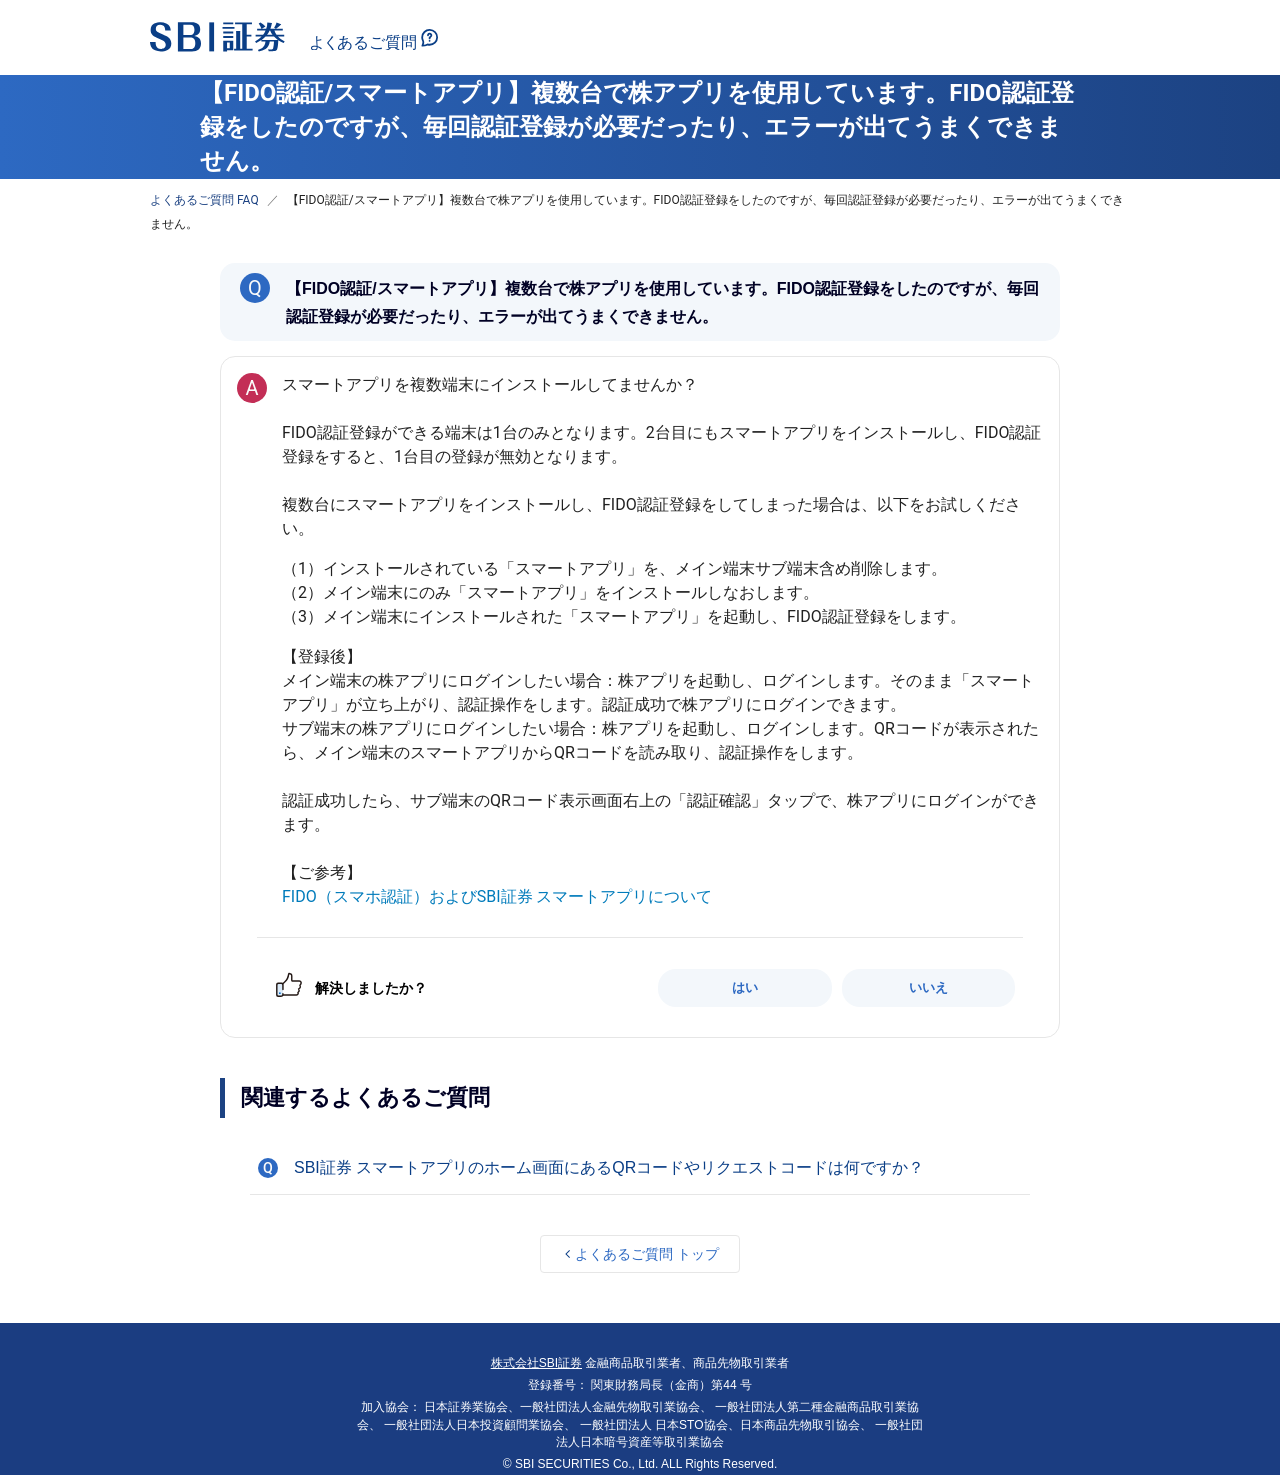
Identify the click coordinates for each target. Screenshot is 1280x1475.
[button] (640, 1168)
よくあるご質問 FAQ (204, 200)
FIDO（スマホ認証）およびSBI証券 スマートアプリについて (497, 896)
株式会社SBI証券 (536, 1363)
